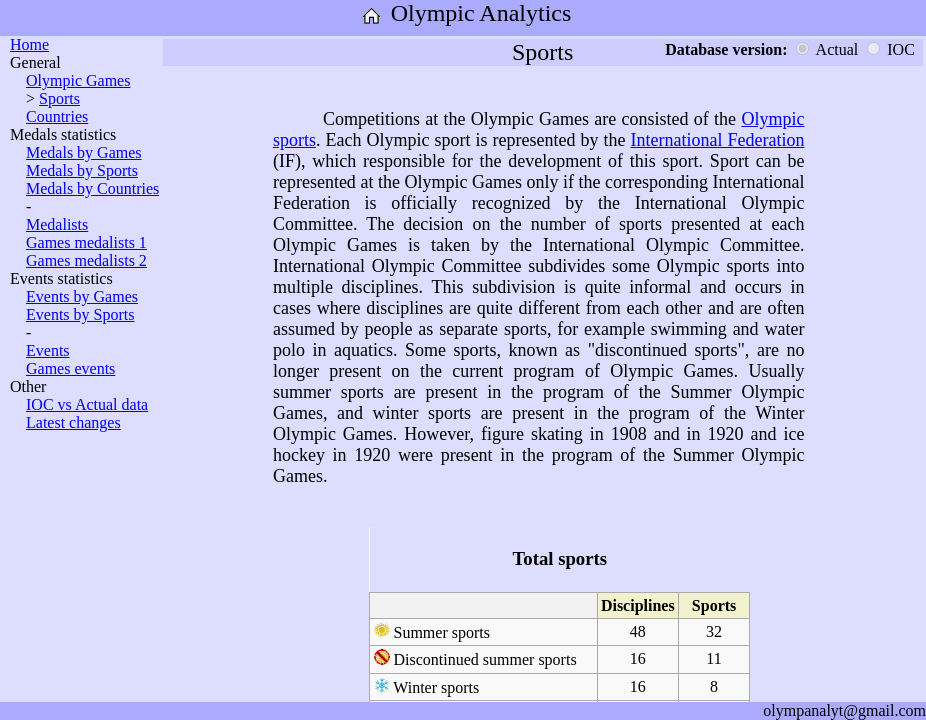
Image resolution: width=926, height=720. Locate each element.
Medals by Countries (92, 188)
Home (29, 44)
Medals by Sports (82, 170)
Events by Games (82, 296)
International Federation (717, 140)
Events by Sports (80, 314)
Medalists (57, 224)
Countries (57, 116)
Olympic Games (78, 80)
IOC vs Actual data (87, 404)
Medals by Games (84, 152)
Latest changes (73, 422)
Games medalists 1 (86, 242)
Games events (70, 368)
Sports (59, 98)
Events (48, 350)
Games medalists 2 (86, 260)
